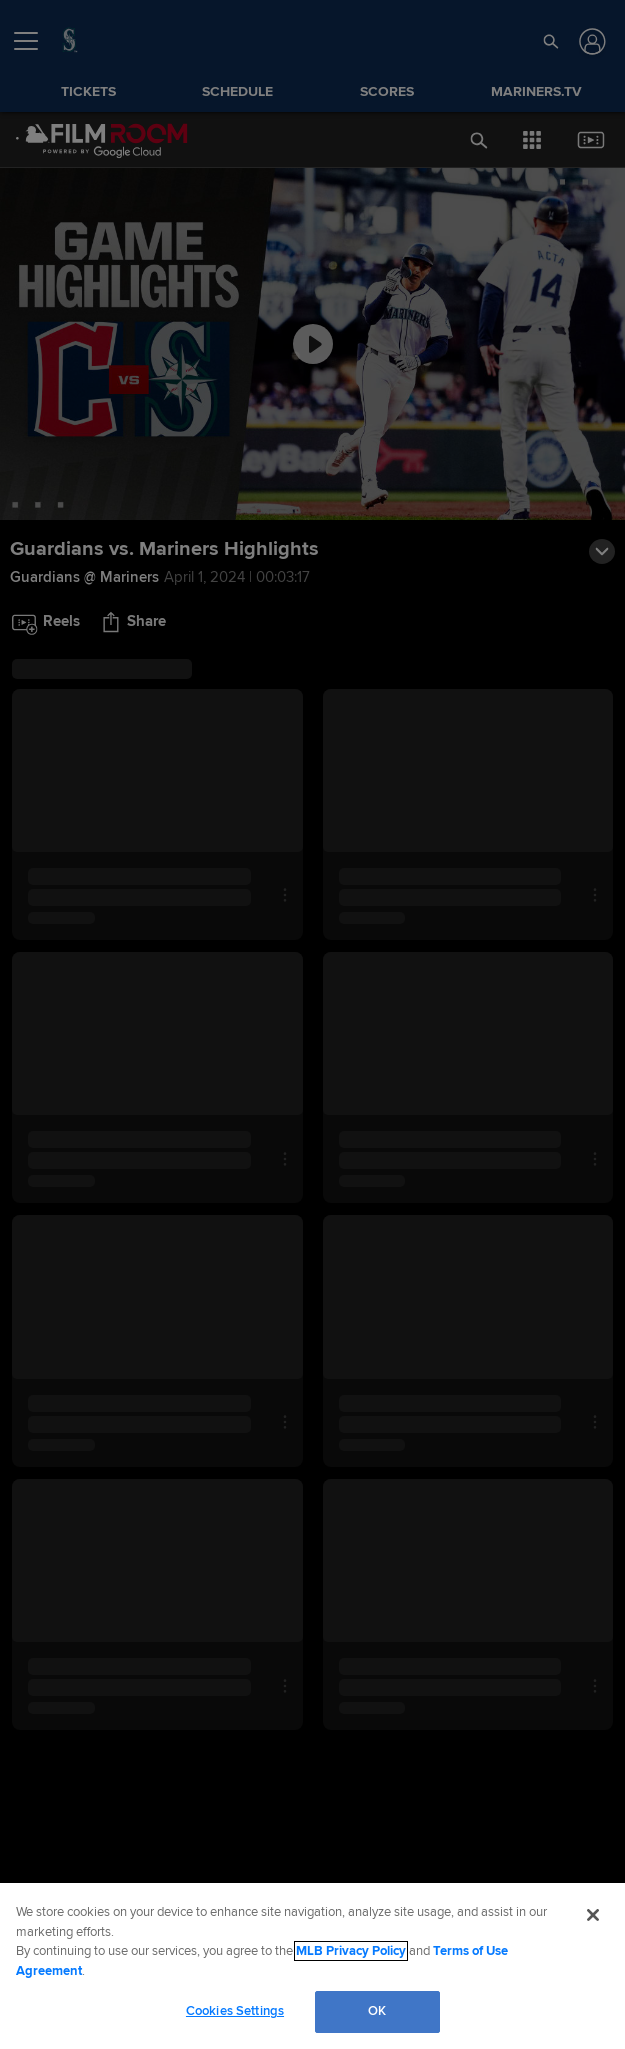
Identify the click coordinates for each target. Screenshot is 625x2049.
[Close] (593, 1915)
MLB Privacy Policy (351, 1951)
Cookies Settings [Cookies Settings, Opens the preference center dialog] (235, 2011)
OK (377, 2011)
